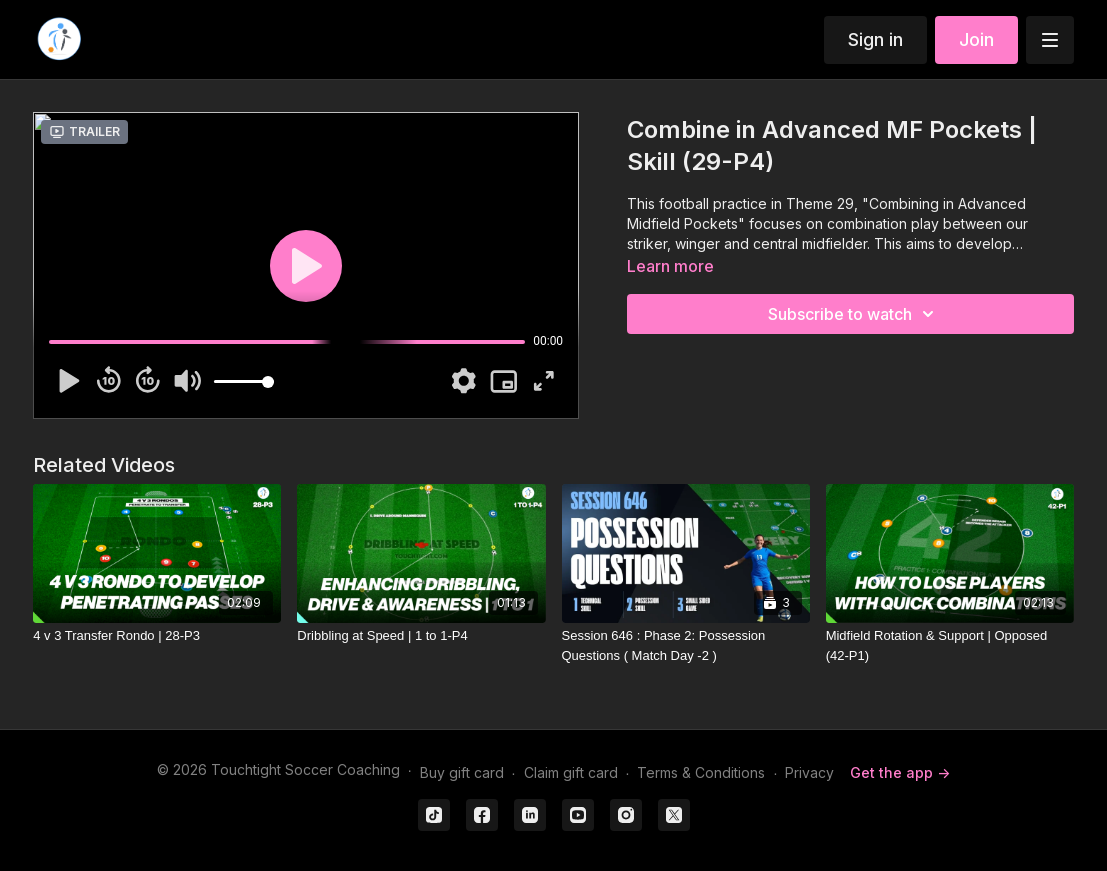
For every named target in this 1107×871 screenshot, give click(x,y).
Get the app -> (900, 772)
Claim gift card (571, 772)
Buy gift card (462, 772)
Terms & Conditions (701, 772)
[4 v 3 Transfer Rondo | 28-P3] (157, 636)
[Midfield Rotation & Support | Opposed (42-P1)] (950, 645)
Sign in (875, 39)
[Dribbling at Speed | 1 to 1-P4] (421, 636)
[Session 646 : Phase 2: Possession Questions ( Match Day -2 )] (686, 645)
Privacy (809, 772)
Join (976, 39)
